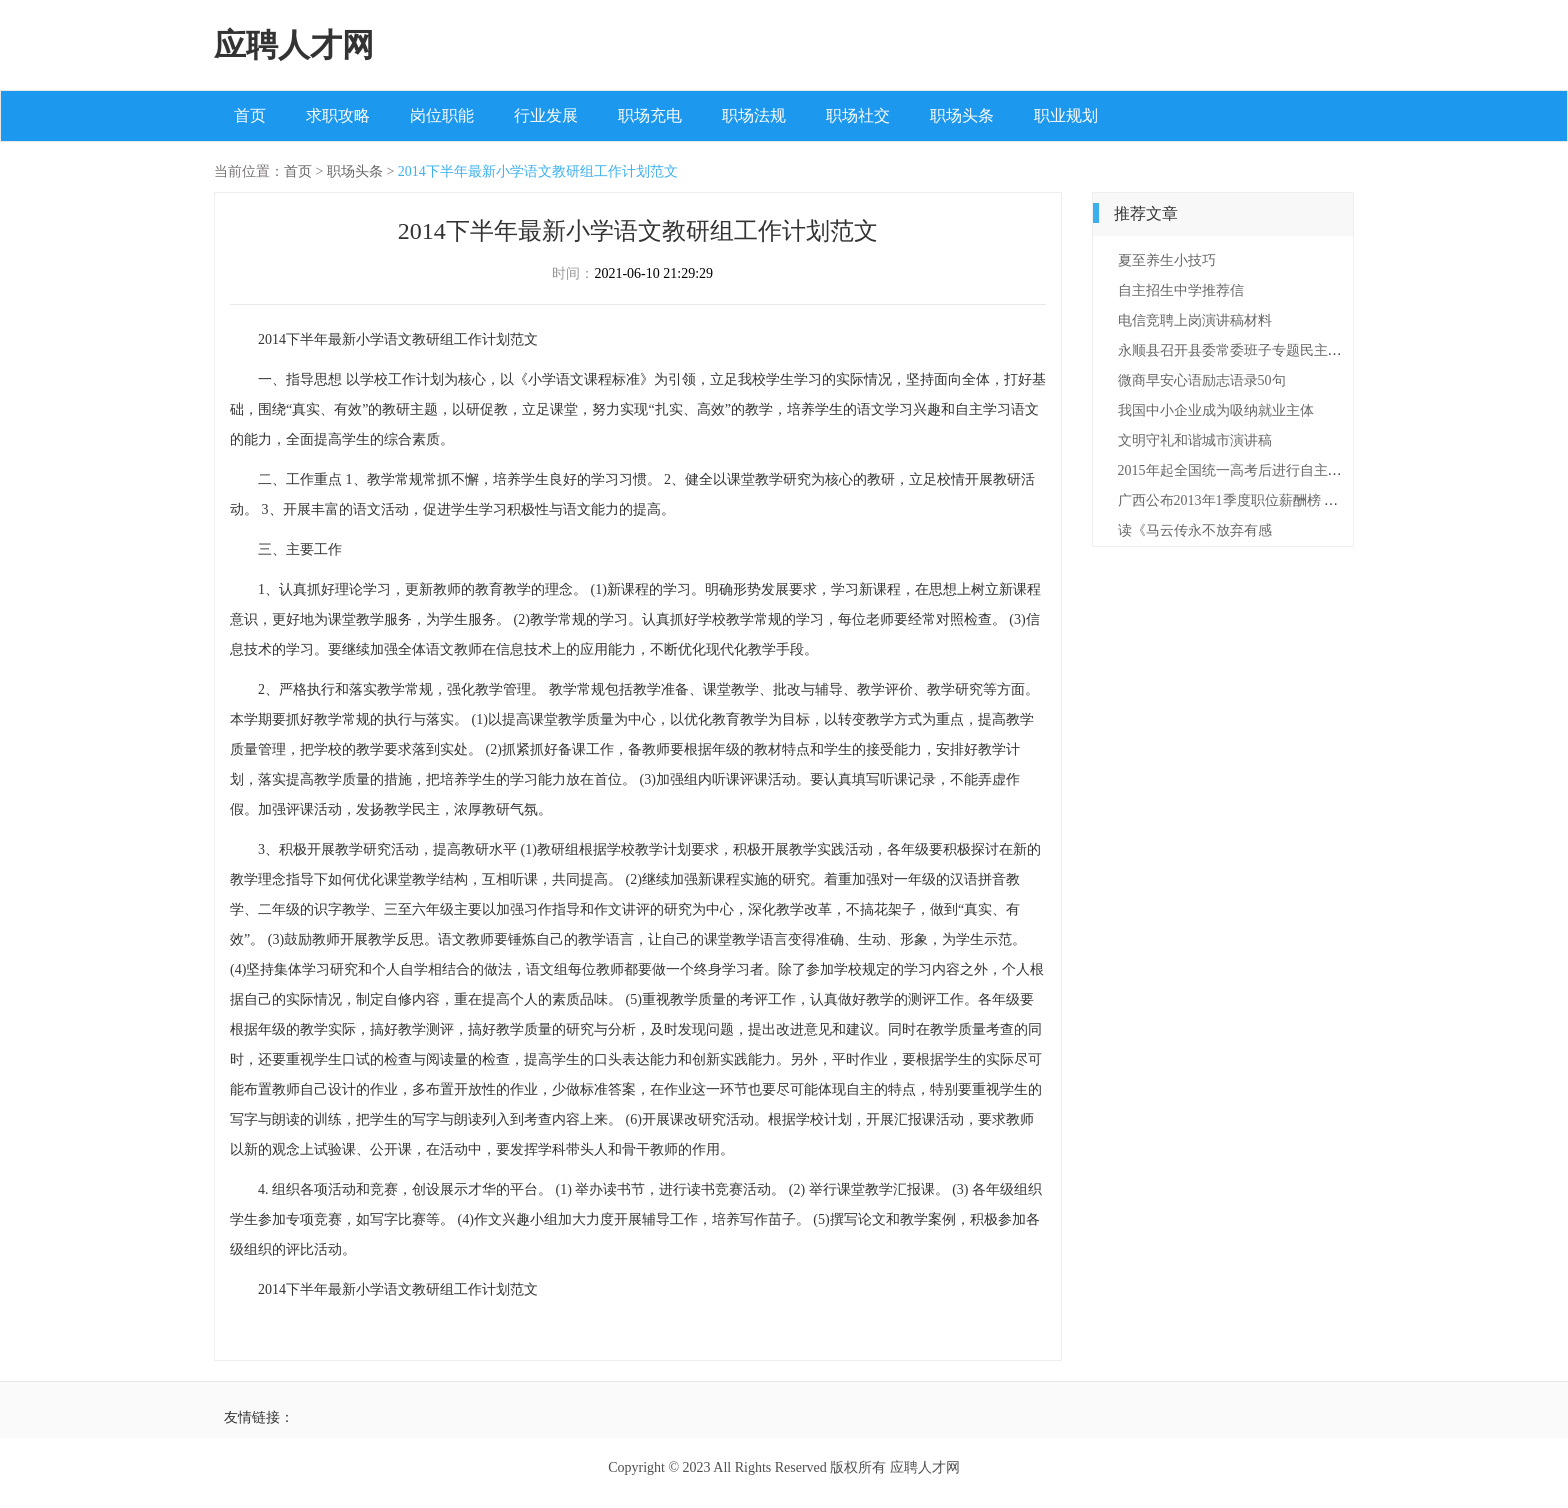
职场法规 (754, 115)
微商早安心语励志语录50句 (1202, 380)
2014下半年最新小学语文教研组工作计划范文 (538, 171)
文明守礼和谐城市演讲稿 (1195, 440)
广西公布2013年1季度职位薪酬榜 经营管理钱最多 (1270, 500)
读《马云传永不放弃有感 (1195, 530)
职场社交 (858, 115)
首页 (250, 115)
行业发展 (546, 115)
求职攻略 (338, 115)
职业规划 (1066, 115)
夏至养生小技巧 (1167, 260)
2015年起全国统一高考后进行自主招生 (1237, 470)
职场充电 (650, 115)
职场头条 (962, 115)
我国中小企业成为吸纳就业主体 (1216, 410)
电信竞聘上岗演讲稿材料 (1195, 320)
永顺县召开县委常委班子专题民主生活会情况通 (1265, 350)
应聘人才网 (294, 45)
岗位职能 (442, 115)
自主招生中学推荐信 (1181, 290)
